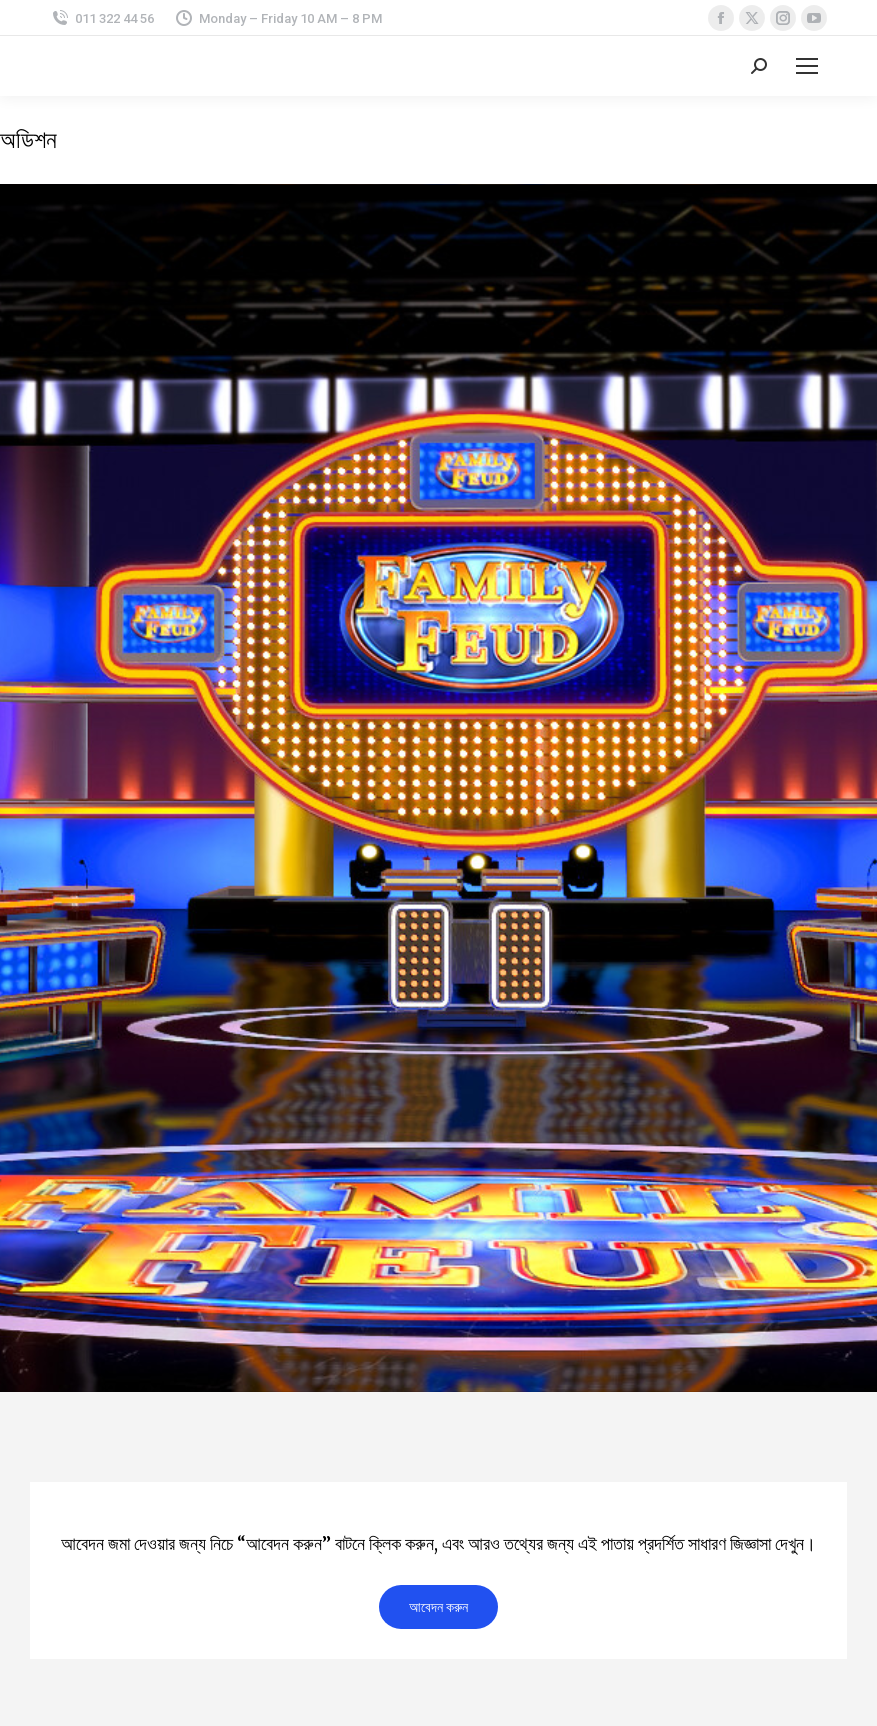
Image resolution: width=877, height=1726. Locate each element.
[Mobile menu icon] (807, 66)
